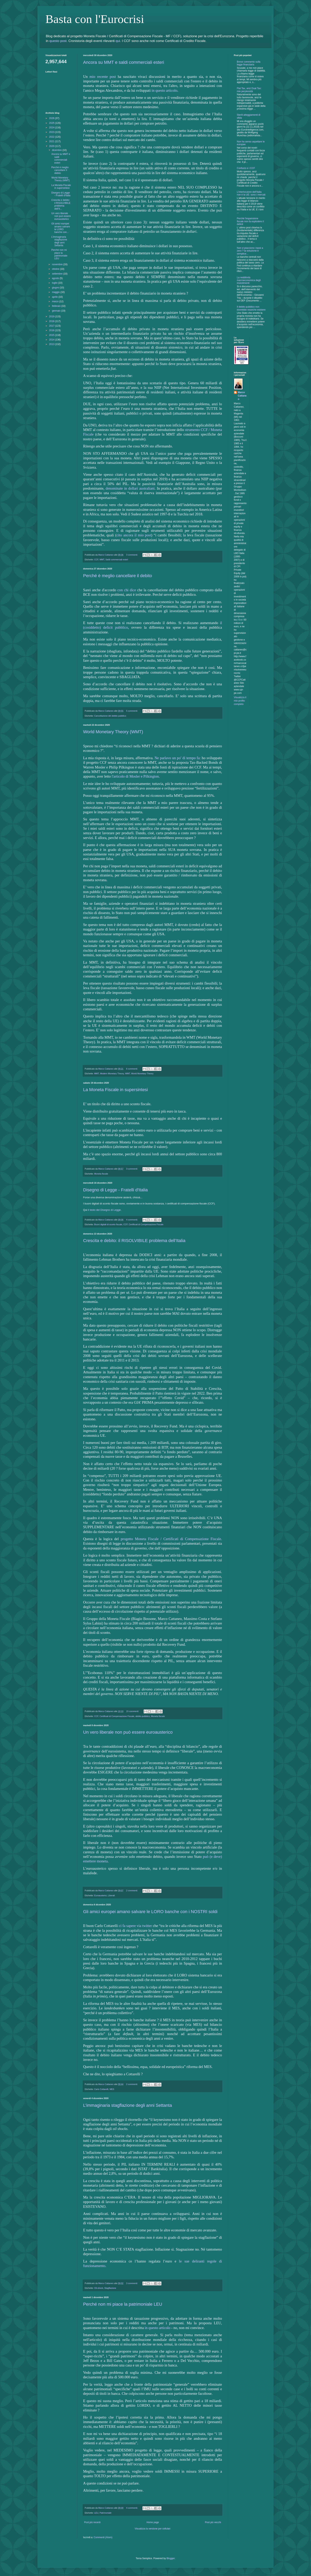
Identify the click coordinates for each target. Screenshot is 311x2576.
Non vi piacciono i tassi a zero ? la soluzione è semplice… (250, 251)
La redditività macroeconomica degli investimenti (249, 280)
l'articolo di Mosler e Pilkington (135, 776)
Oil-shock (98, 2288)
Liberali (111, 1895)
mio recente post (102, 76)
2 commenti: (132, 1890)
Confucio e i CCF (246, 168)
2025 (52, 123)
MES (111, 2089)
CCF (96, 559)
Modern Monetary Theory (112, 1073)
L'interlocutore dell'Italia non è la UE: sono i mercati (251, 193)
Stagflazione (110, 2288)
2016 (52, 330)
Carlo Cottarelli (101, 2089)
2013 (52, 344)
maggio (56, 292)
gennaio (56, 310)
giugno (56, 287)
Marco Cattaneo (242, 395)
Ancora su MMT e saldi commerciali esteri (123, 62)
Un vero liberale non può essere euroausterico (128, 1732)
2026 (52, 118)
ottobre (56, 269)
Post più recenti (92, 2522)
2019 (52, 316)
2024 (52, 127)
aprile (55, 297)
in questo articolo (164, 90)
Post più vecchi (213, 2522)
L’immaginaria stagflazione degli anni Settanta (127, 2105)
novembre (57, 264)
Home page (153, 2522)
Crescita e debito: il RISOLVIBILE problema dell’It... (60, 204)
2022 (52, 136)
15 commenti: (133, 1711)
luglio (55, 282)
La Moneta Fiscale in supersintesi (115, 1089)
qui (118, 41)
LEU (96, 2513)
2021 (52, 141)
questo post (58, 41)
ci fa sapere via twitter (135, 1926)
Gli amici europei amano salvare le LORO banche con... (60, 228)
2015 (52, 335)
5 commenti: (132, 711)
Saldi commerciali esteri (116, 559)
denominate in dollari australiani (130, 488)
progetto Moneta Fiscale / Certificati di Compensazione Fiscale (171, 1539)
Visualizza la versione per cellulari (152, 2528)
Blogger (171, 2558)
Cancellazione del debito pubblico (110, 716)
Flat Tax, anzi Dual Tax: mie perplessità (249, 89)
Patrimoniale (105, 2513)
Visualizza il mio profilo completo (240, 700)
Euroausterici (100, 1895)
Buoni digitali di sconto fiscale (108, 1224)
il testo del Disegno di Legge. (104, 1209)
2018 (52, 321)
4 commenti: (132, 1219)
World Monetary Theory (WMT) (113, 731)
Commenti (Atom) (103, 2537)
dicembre (57, 150)
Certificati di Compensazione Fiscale (146, 1224)
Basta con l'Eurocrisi (94, 19)
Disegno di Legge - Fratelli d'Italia (115, 1189)
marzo (55, 301)
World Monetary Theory (142, 1073)
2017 (52, 325)
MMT (102, 559)
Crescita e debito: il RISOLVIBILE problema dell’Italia (134, 1240)
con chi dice (126, 590)
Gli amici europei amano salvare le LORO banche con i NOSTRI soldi (150, 1911)
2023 (52, 132)
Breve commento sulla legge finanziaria (248, 63)
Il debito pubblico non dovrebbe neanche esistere (251, 308)
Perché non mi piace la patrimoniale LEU (122, 2304)
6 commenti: (132, 1069)
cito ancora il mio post (133, 535)
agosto (56, 278)
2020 (52, 146)
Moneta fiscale (101, 1174)
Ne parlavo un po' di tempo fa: (178, 758)
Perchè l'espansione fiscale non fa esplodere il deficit (250, 221)
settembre (57, 273)
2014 (52, 339)
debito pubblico (142, 1716)
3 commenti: (132, 555)
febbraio (56, 306)
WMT (127, 1073)
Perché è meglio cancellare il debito (117, 575)
